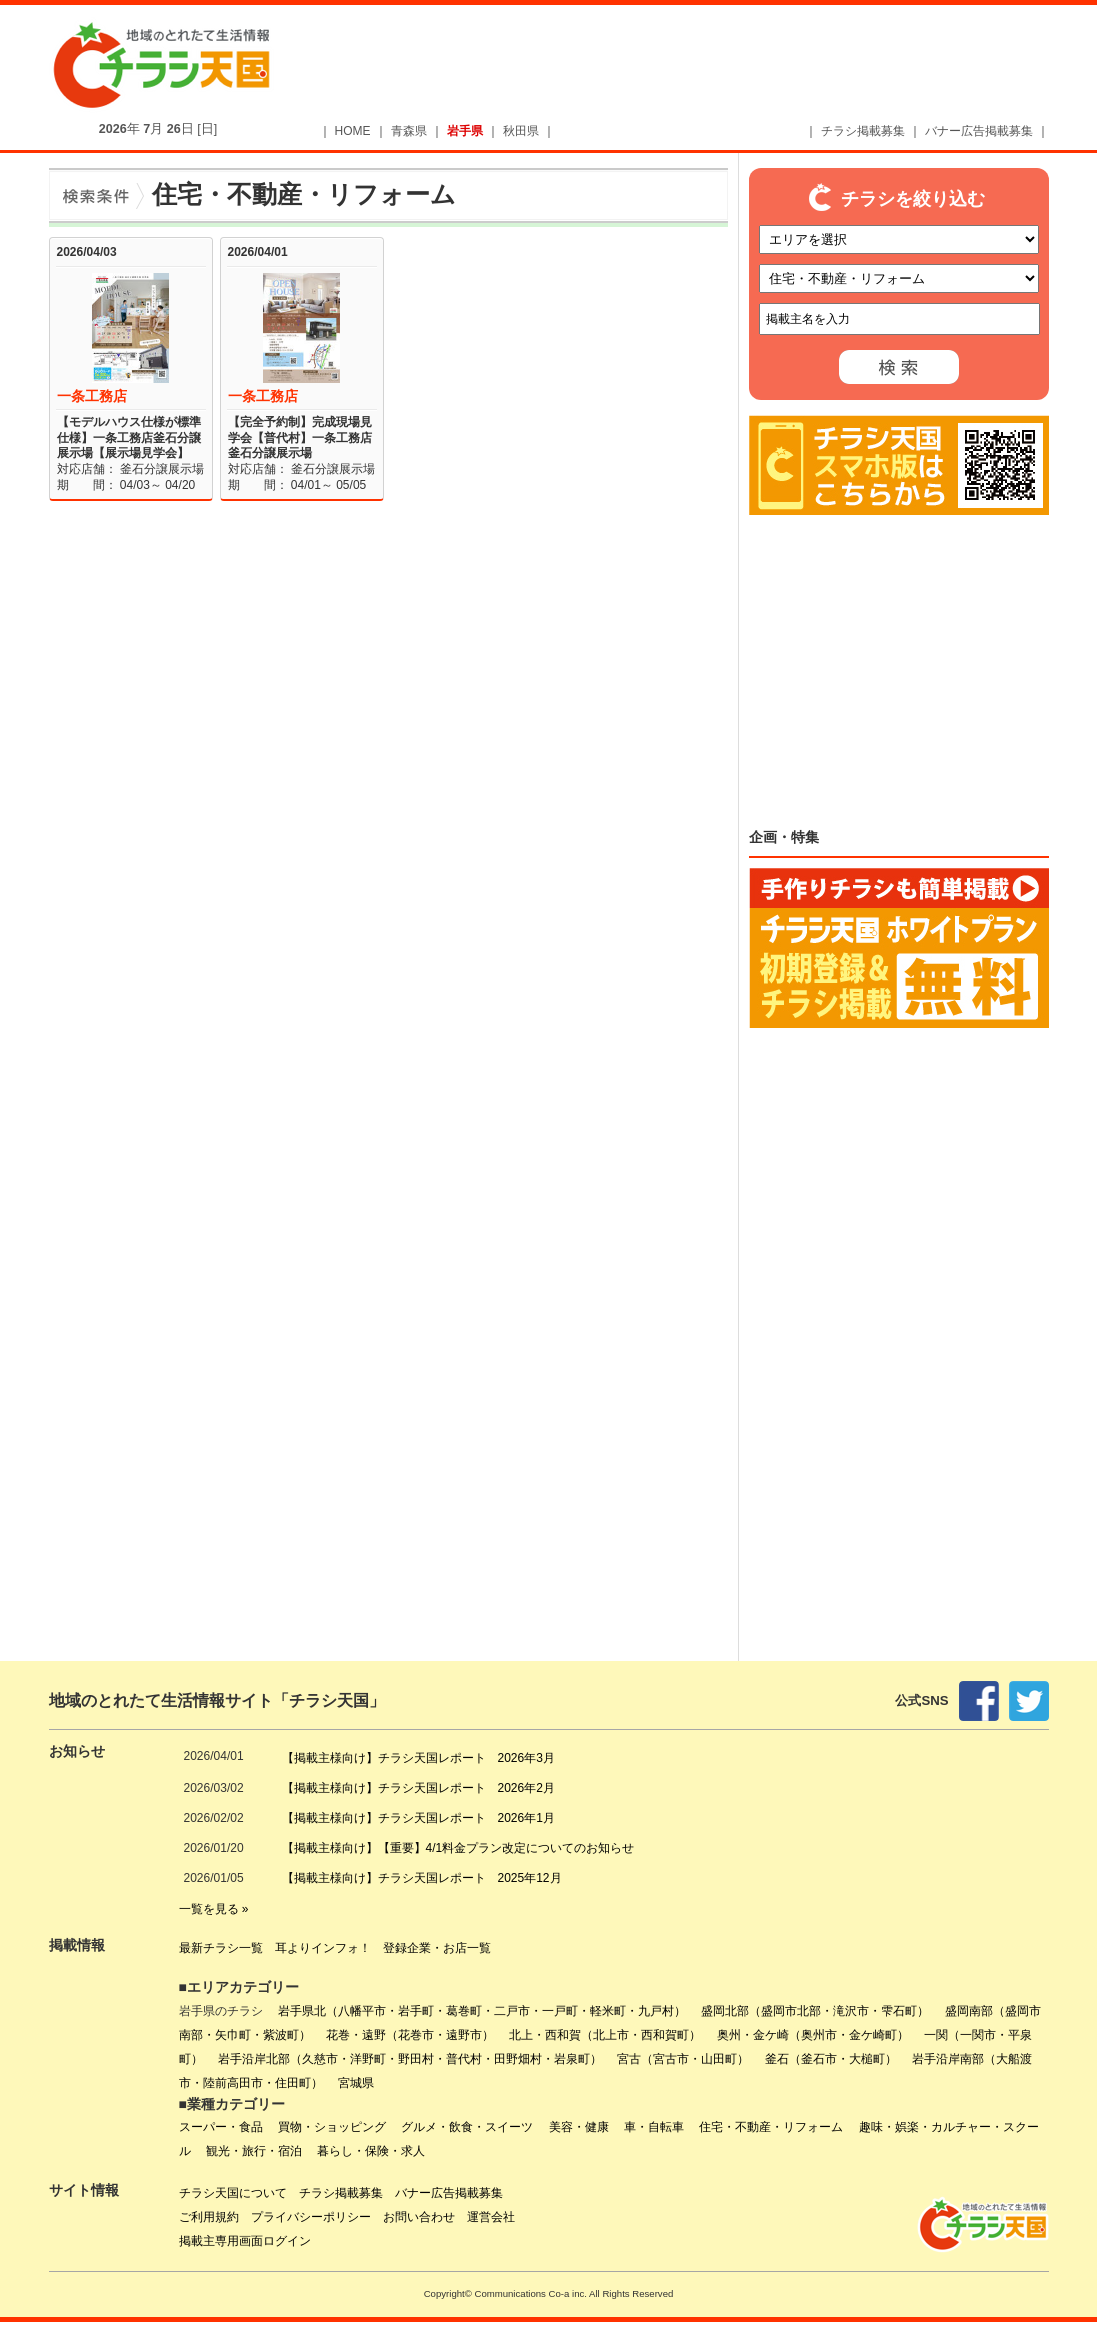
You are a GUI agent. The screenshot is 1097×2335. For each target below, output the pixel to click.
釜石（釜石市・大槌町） (831, 2059)
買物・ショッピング (332, 2127)
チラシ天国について (233, 2193)
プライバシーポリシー (311, 2217)
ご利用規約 (209, 2217)
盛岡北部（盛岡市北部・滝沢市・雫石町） (815, 2011)
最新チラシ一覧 (221, 1948)
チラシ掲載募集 (863, 131)
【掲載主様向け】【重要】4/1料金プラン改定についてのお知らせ (458, 1848)
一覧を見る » (214, 1909)
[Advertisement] (695, 67)
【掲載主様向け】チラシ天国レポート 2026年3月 (418, 1758)
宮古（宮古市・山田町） (683, 2059)
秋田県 (521, 131)
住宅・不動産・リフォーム (771, 2127)
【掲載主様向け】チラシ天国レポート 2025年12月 (422, 1878)
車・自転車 (654, 2127)
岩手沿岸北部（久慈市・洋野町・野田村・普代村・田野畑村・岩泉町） (410, 2059)
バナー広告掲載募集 (979, 131)
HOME (353, 131)
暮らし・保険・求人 (371, 2151)
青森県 (409, 131)
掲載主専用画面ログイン (245, 2241)
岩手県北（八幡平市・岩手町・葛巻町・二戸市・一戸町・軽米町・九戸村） (482, 2011)
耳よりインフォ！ (323, 1948)
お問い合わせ (419, 2217)
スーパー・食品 (221, 2127)
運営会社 (491, 2217)
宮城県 (356, 2083)
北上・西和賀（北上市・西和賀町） (605, 2035)
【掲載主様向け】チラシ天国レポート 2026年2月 (418, 1788)
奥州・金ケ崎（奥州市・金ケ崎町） (813, 2035)
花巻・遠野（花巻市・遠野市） (410, 2035)
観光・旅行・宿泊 (254, 2151)
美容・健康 (579, 2127)
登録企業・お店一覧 (437, 1948)
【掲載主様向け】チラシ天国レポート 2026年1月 (418, 1818)
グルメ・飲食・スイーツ (467, 2127)
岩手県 (465, 131)
